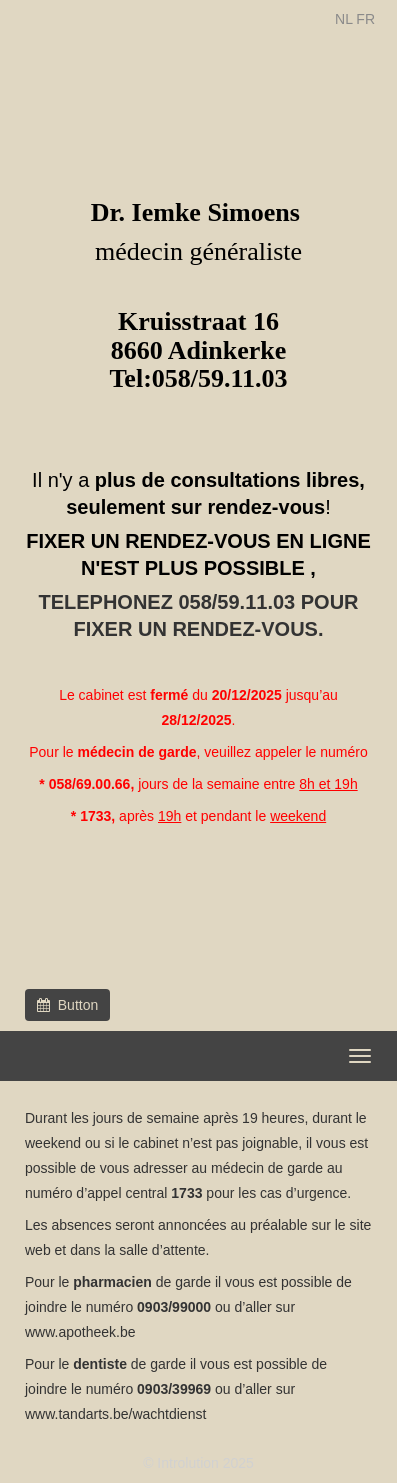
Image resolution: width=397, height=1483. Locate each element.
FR (365, 19)
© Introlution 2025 (198, 1463)
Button (67, 1005)
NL (343, 19)
